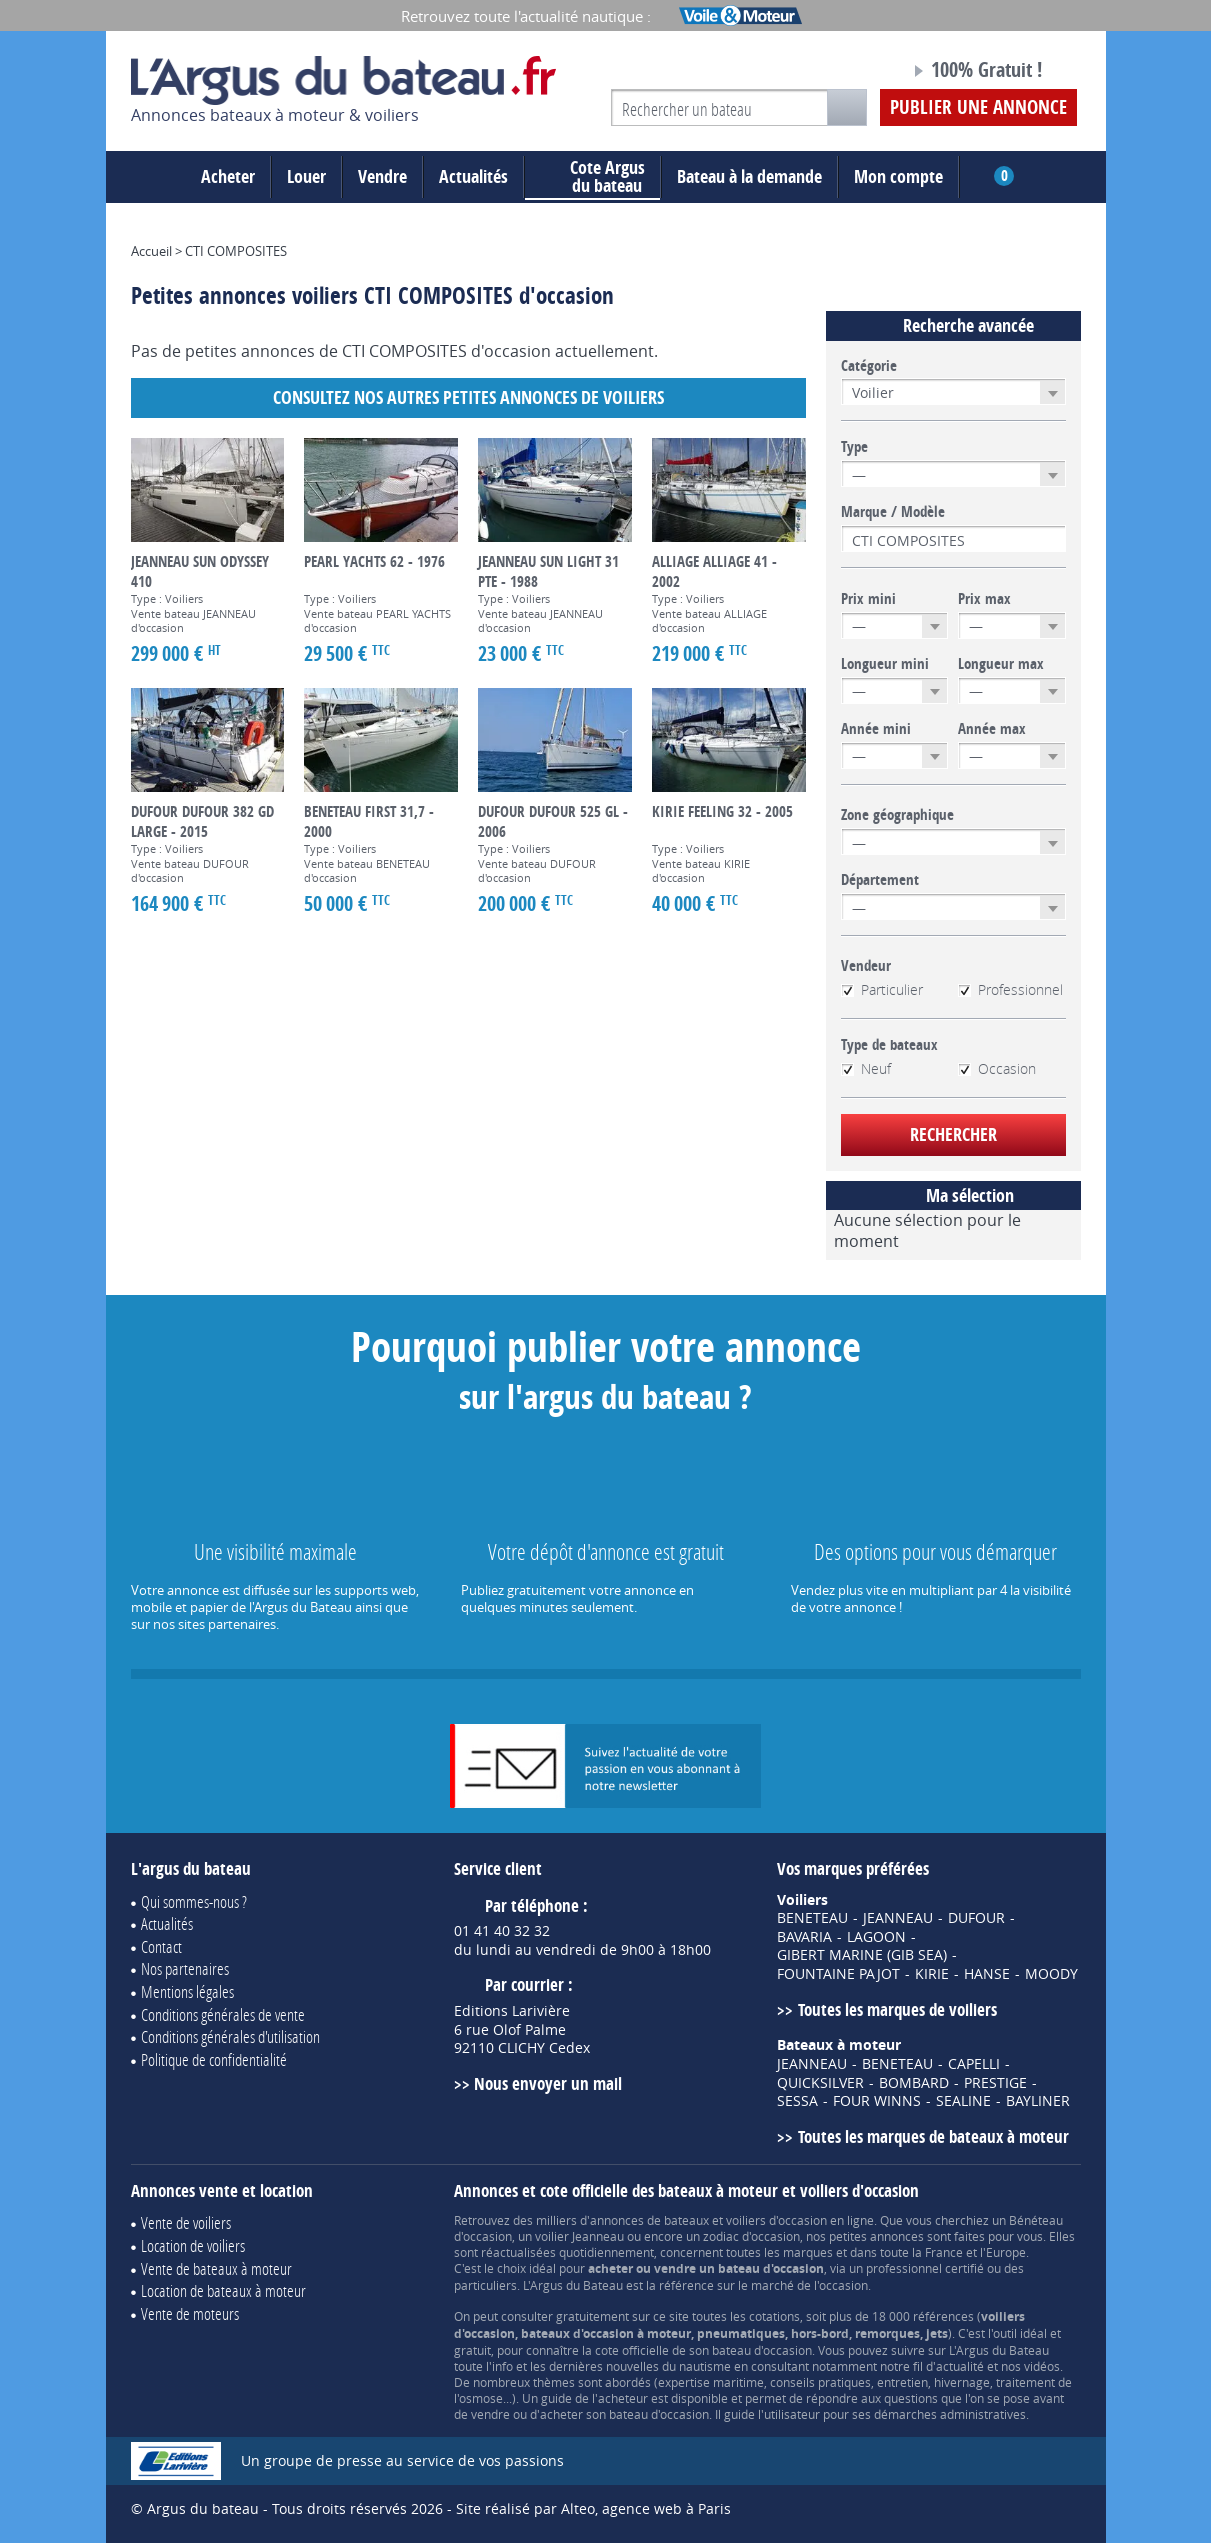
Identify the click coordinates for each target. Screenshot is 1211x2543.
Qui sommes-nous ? (194, 1901)
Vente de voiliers (186, 2222)
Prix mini (868, 599)
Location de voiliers (193, 2245)
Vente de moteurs (190, 2313)
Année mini (876, 729)
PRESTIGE (995, 2083)
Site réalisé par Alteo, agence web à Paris (593, 2508)
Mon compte (898, 176)
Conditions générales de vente (223, 2014)
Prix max (984, 599)
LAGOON (876, 1937)
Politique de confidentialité (214, 2059)
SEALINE (963, 2101)
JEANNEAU (898, 1918)
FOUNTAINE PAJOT (838, 1974)
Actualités (473, 176)
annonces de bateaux (649, 2220)
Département (880, 880)
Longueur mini (885, 664)
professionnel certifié (925, 2268)
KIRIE (932, 1974)
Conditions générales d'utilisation (230, 2036)
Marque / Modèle (893, 512)
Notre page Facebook (857, 73)
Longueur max (1001, 664)
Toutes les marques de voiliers (897, 2009)
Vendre (382, 176)
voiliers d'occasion (776, 2220)
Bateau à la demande (749, 176)
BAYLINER (1038, 2101)
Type (854, 447)
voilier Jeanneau (579, 2236)
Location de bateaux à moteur (223, 2290)
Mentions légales (187, 1991)
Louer (306, 176)
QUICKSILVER (820, 2083)
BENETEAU (812, 1918)
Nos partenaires (185, 1968)
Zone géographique (897, 815)
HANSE (987, 1974)
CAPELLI (974, 2064)
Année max (992, 729)
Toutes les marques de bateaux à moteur (933, 2136)
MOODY (1051, 1974)
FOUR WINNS (877, 2101)
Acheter (228, 176)
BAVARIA (804, 1937)
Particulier (882, 990)
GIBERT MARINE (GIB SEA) (862, 1955)
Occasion (997, 1069)
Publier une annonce (978, 107)
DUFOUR (976, 1918)
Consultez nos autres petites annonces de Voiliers (468, 397)
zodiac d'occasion (751, 2236)
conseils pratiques (820, 2382)
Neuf (866, 1069)
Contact (161, 1946)
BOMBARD (914, 2083)
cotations (774, 2316)
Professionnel (1010, 990)
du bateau (592, 177)
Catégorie (869, 366)
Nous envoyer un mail (548, 2083)
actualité (960, 2366)
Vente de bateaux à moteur (216, 2268)
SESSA (797, 2101)
